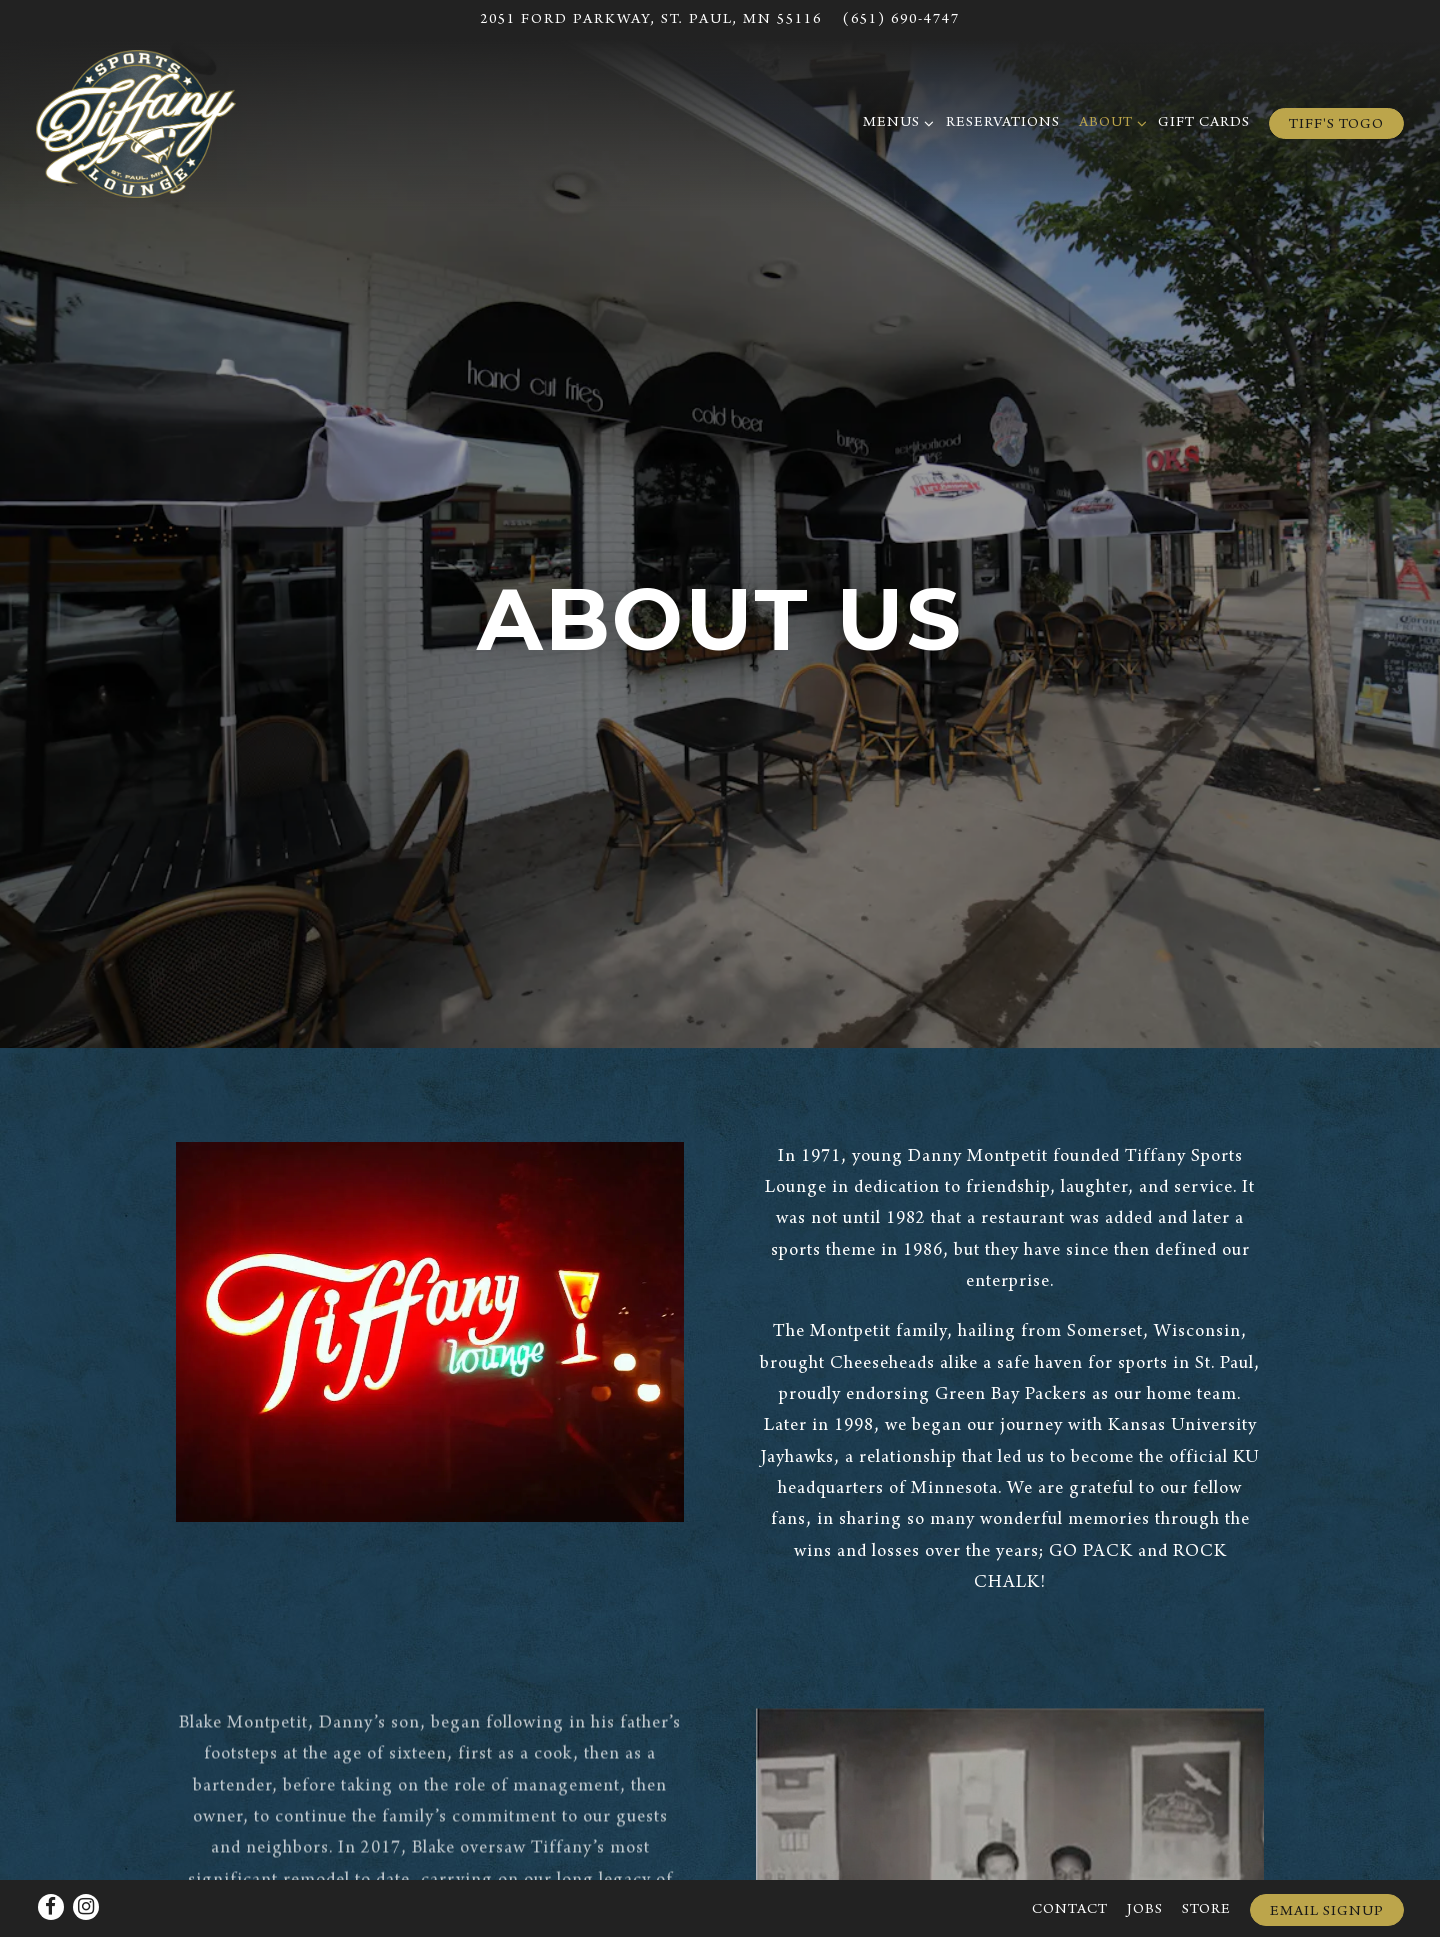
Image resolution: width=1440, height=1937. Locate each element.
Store (1206, 1856)
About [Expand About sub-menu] (1109, 120)
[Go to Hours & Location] (651, 20)
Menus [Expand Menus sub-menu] (895, 120)
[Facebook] (51, 1853)
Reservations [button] (1003, 123)
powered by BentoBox (720, 1910)
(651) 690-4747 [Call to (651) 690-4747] (901, 20)
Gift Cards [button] (1204, 123)
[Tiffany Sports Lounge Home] (136, 125)
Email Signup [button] (1327, 1858)
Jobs (1145, 1856)
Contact (1070, 1856)
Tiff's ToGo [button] (1336, 125)
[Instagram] (86, 1853)
